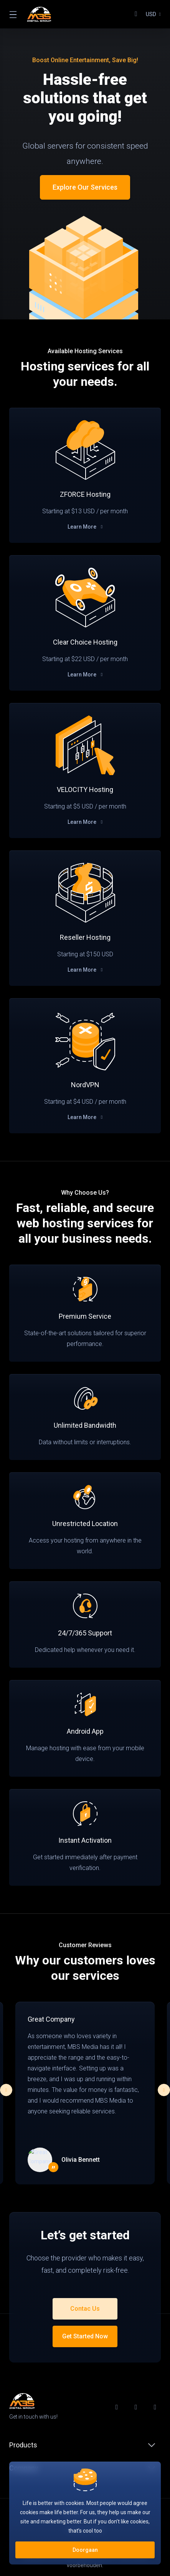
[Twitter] (138, 2407)
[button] (164, 2090)
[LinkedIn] (157, 2407)
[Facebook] (119, 2407)
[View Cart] (136, 14)
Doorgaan (85, 2550)
